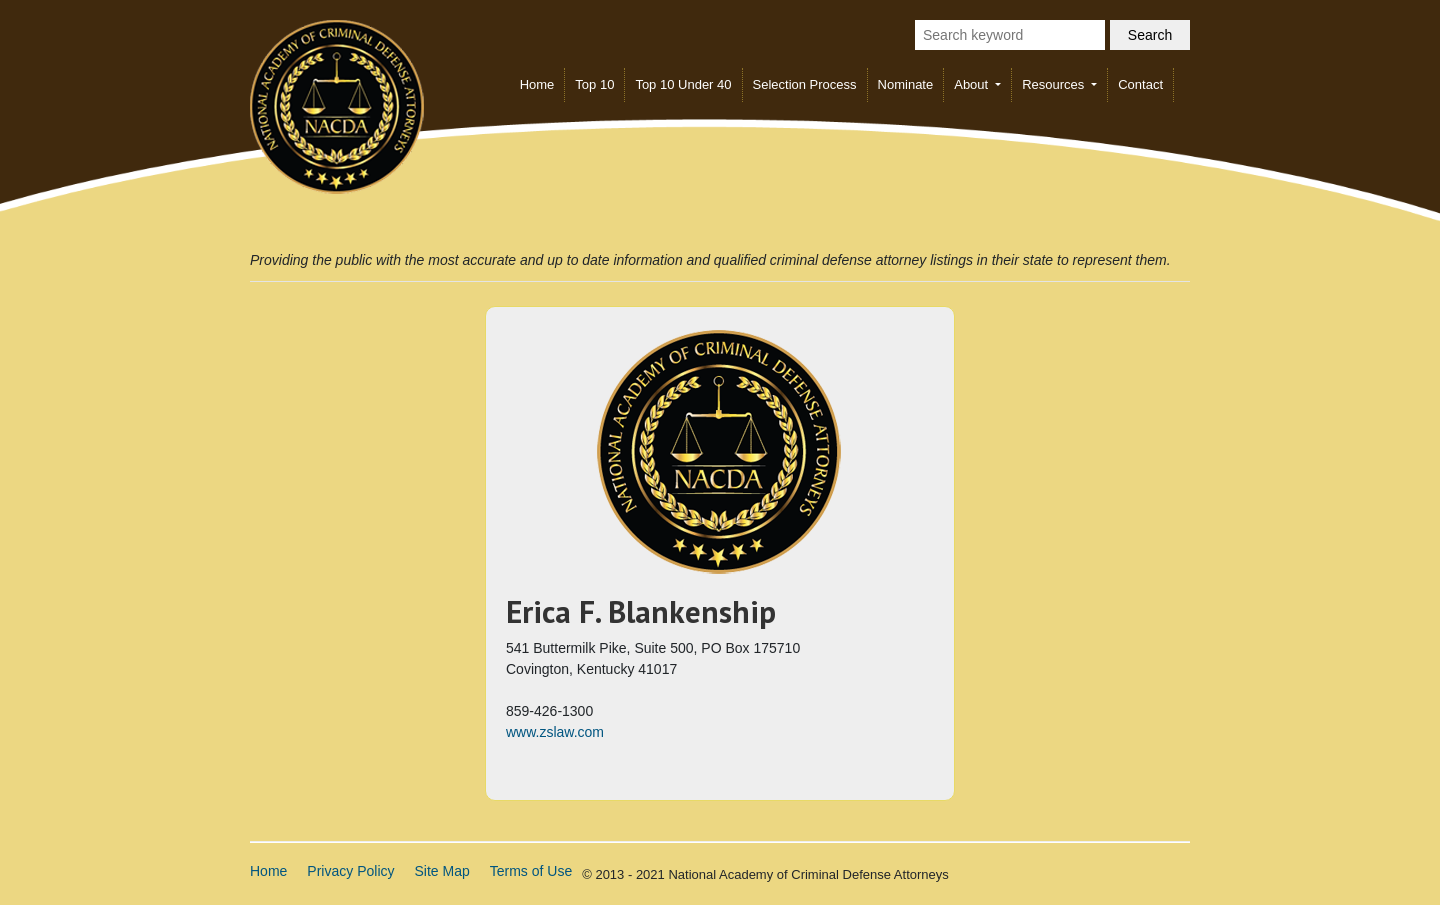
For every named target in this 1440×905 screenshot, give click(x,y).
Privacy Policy (350, 871)
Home (537, 84)
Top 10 (594, 84)
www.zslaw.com (555, 732)
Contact (1140, 84)
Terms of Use (531, 871)
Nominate (906, 84)
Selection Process (805, 84)
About (973, 84)
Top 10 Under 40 (683, 84)
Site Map (442, 871)
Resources (1055, 84)
